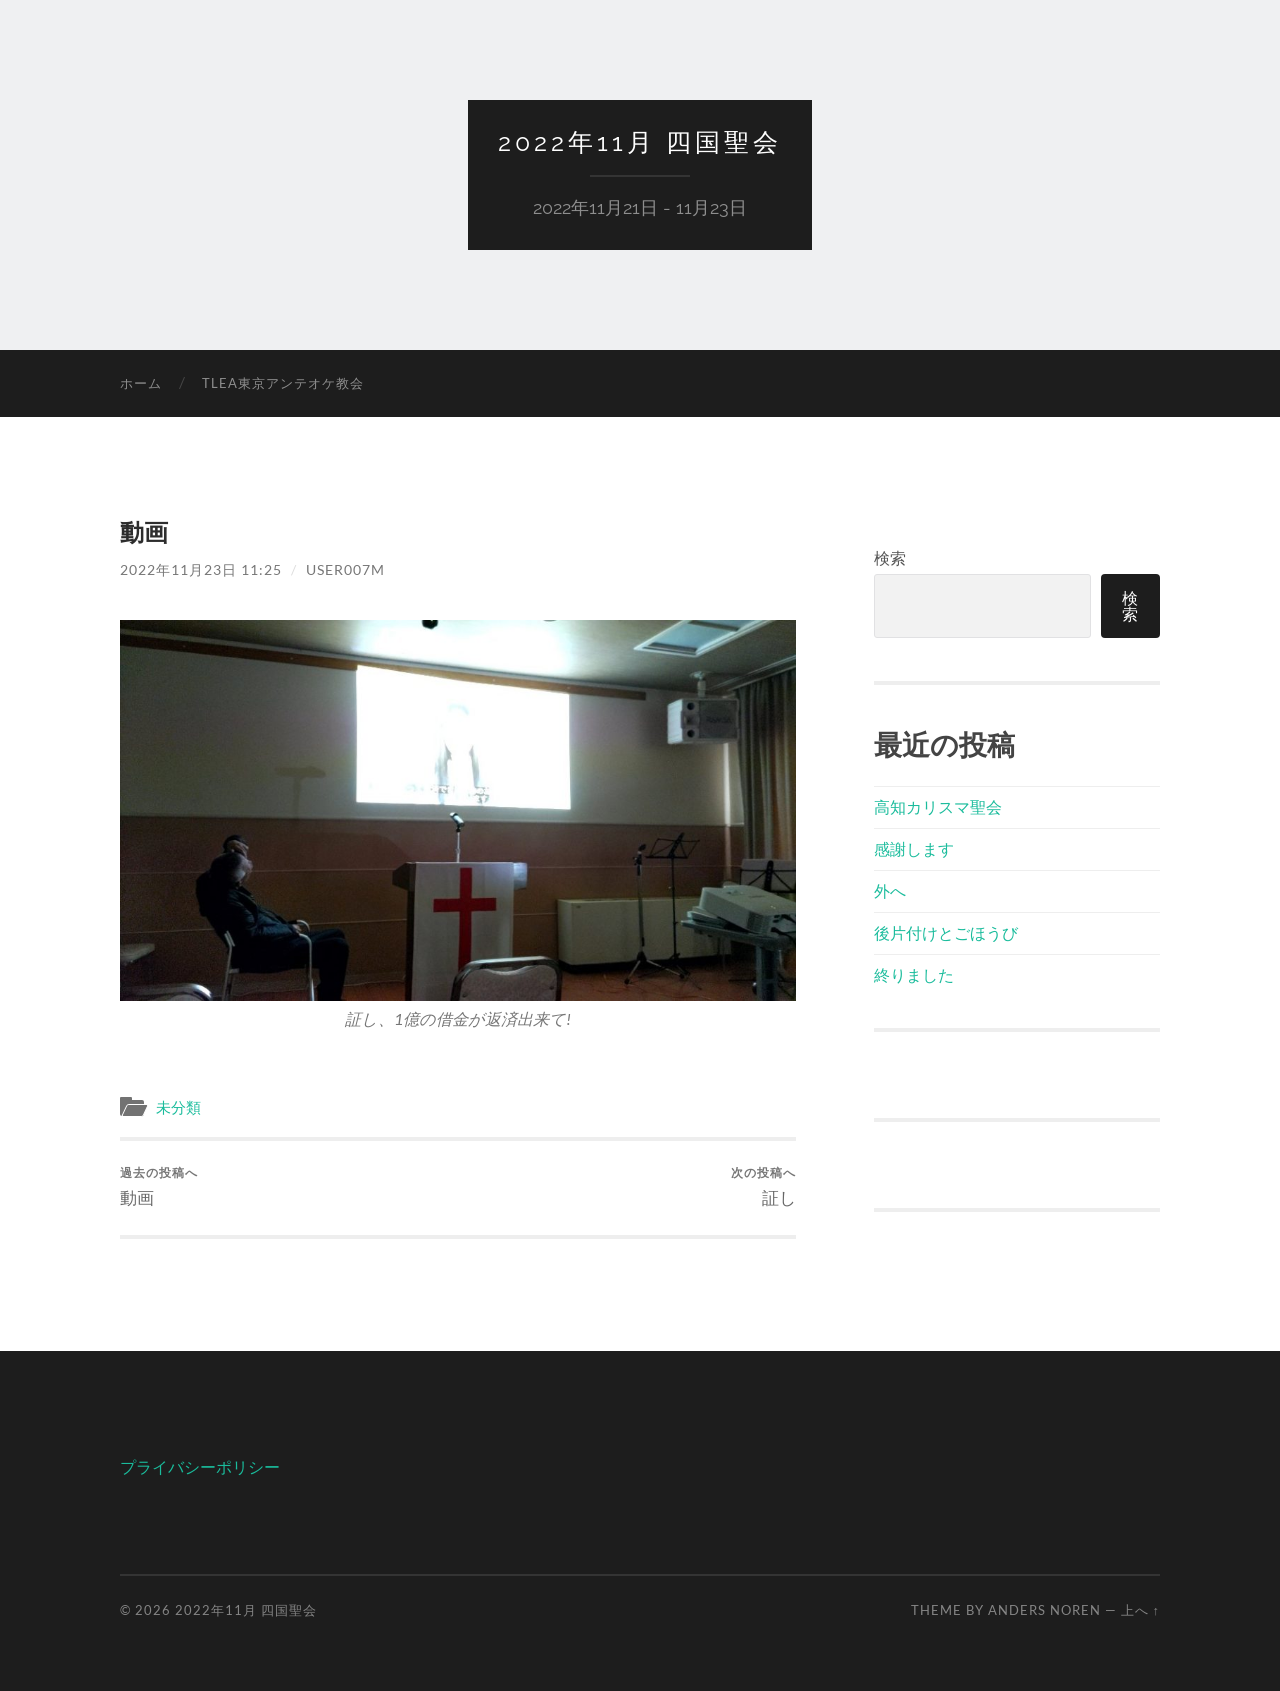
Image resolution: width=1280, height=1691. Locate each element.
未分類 (178, 1107)
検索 (890, 557)
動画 (159, 1186)
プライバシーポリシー (200, 1466)
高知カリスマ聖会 (938, 806)
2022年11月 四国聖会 (640, 142)
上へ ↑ (1140, 1610)
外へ (890, 890)
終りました (914, 974)
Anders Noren (1044, 1610)
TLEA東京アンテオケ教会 (283, 383)
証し (763, 1186)
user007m (345, 569)
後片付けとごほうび (946, 932)
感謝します (914, 848)
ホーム (141, 383)
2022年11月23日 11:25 (201, 569)
